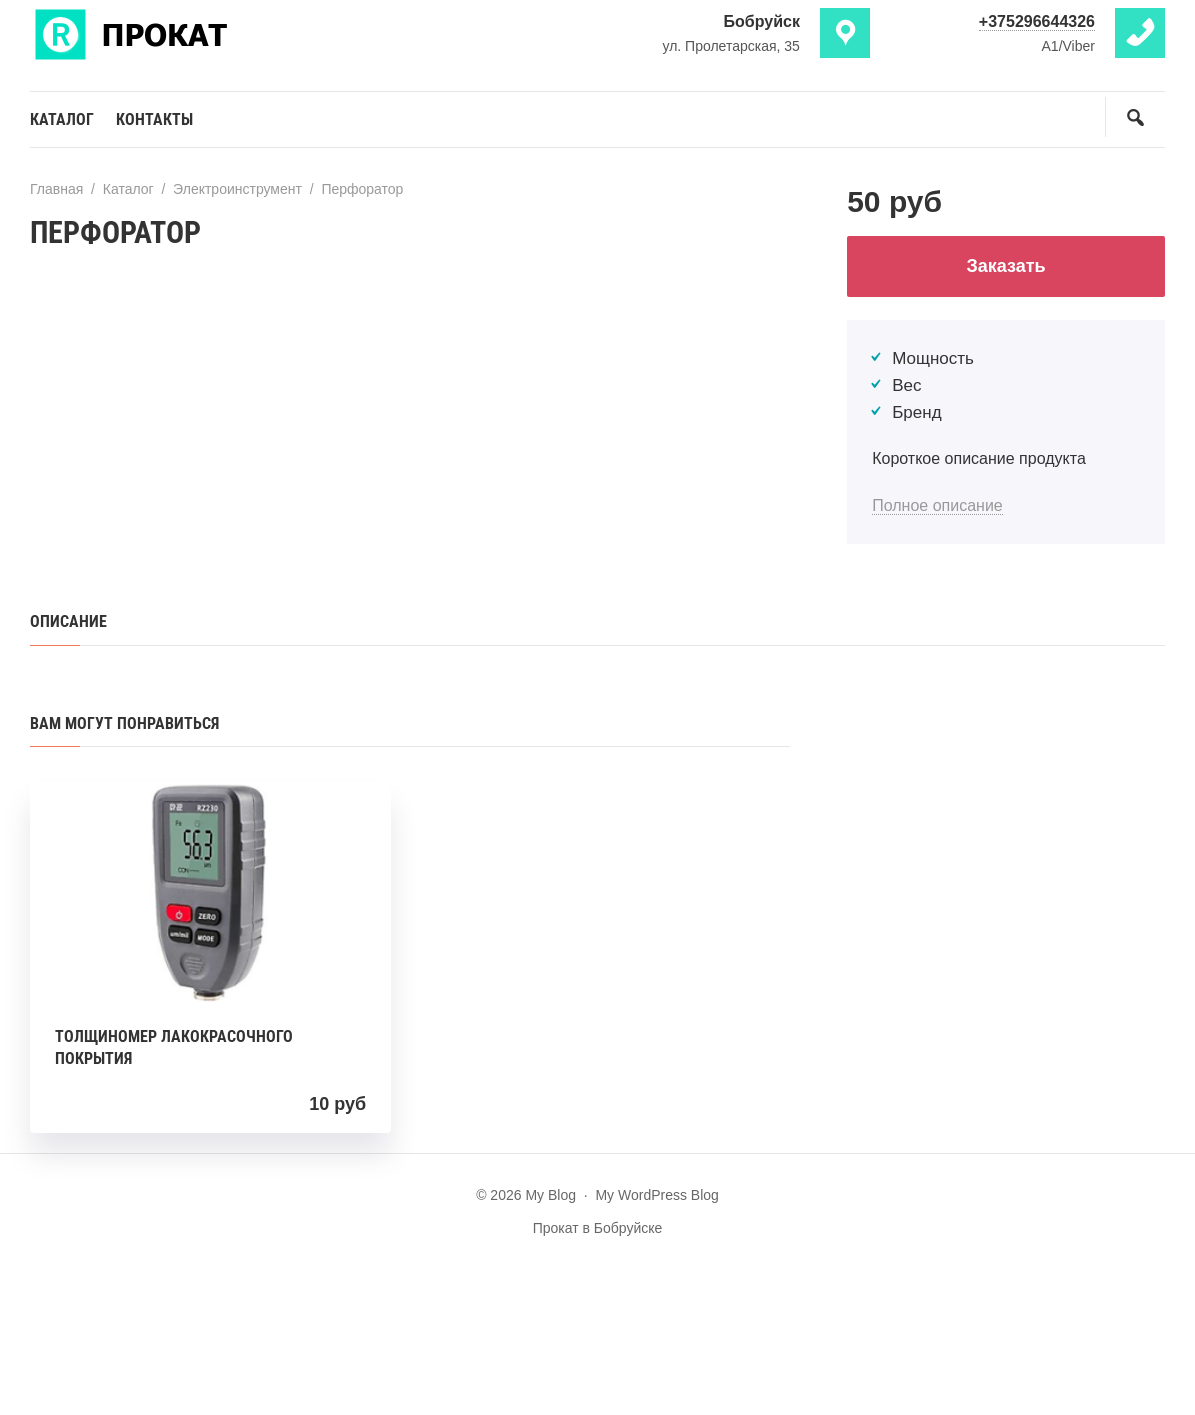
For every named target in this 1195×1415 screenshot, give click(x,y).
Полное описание (937, 505)
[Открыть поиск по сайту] (1135, 117)
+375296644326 (1037, 21)
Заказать (1006, 266)
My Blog (180, 32)
